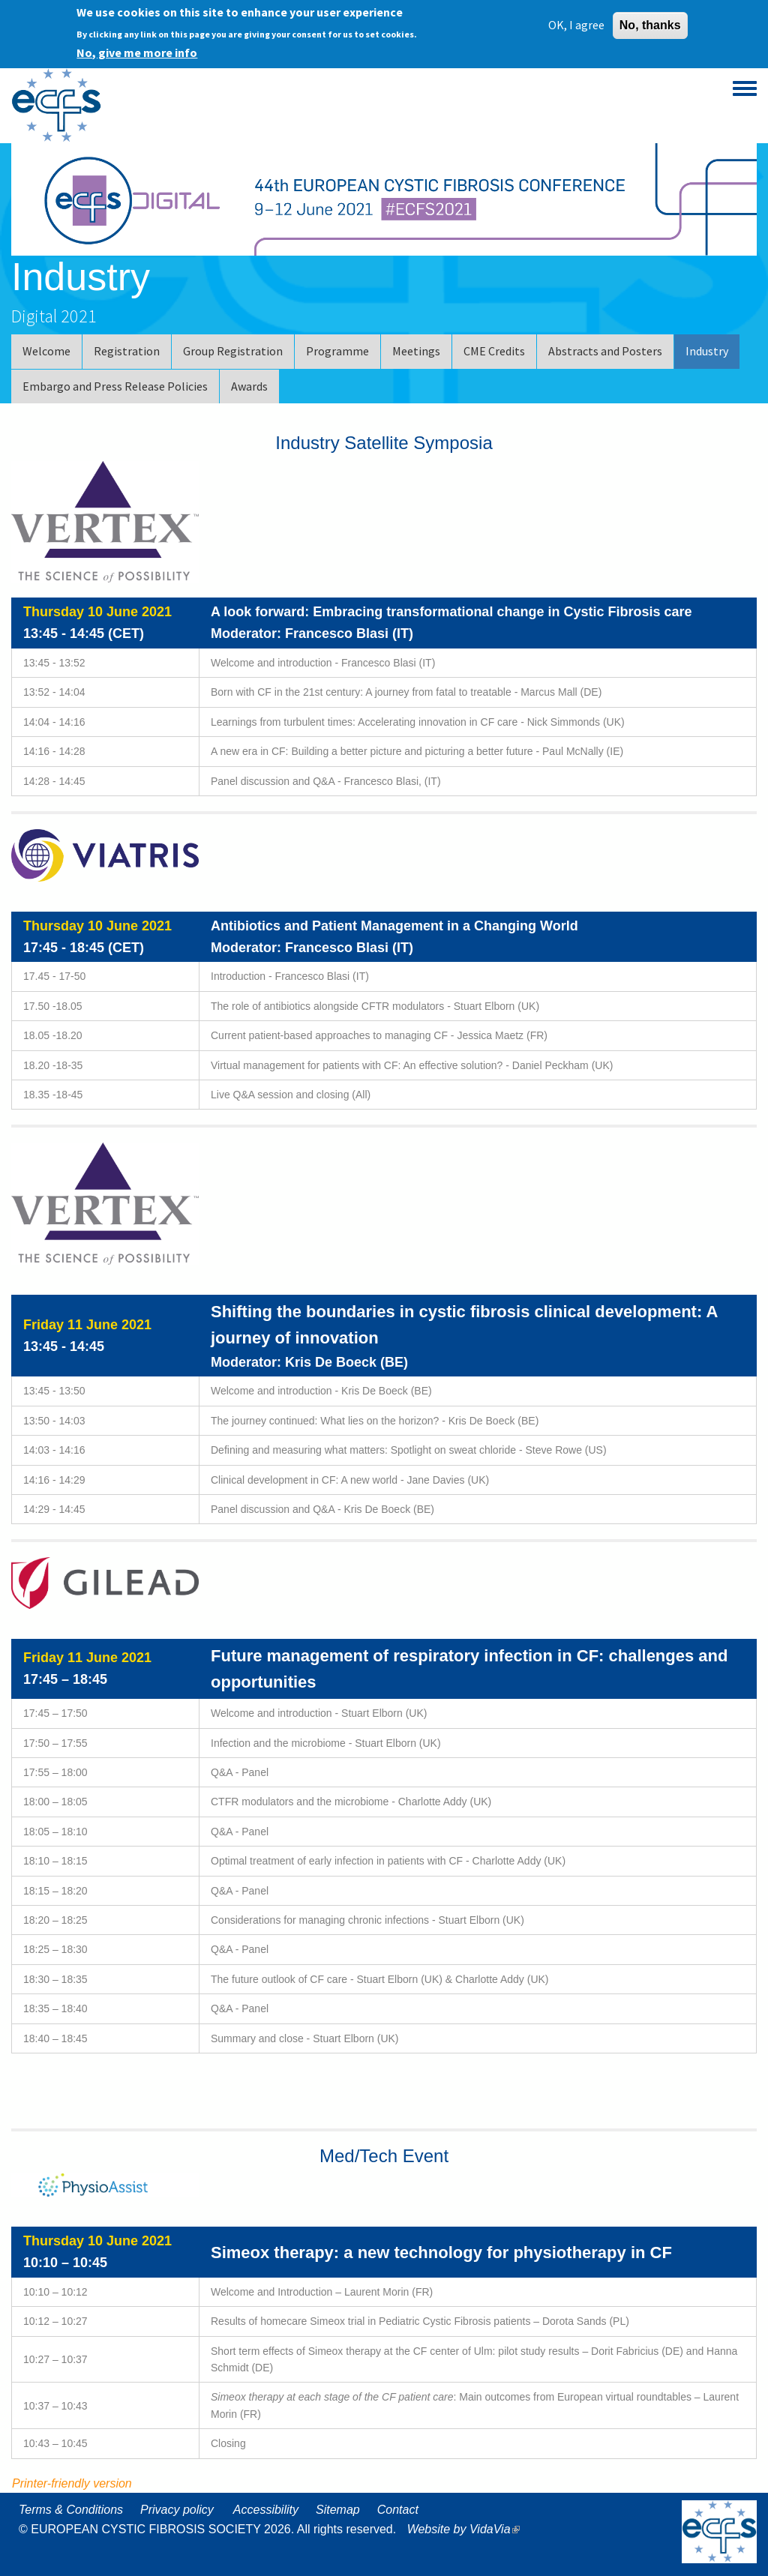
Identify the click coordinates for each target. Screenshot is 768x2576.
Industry (707, 350)
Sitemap (338, 2509)
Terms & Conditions (71, 2509)
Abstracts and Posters (605, 350)
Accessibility (265, 2509)
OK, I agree (576, 24)
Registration (127, 350)
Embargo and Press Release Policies (115, 386)
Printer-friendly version (72, 2483)
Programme (337, 350)
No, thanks (650, 25)
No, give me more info (136, 52)
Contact (397, 2509)
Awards (249, 386)
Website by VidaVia (467, 2529)
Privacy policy (177, 2509)
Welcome (46, 350)
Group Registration (233, 350)
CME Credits (494, 350)
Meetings (416, 350)
